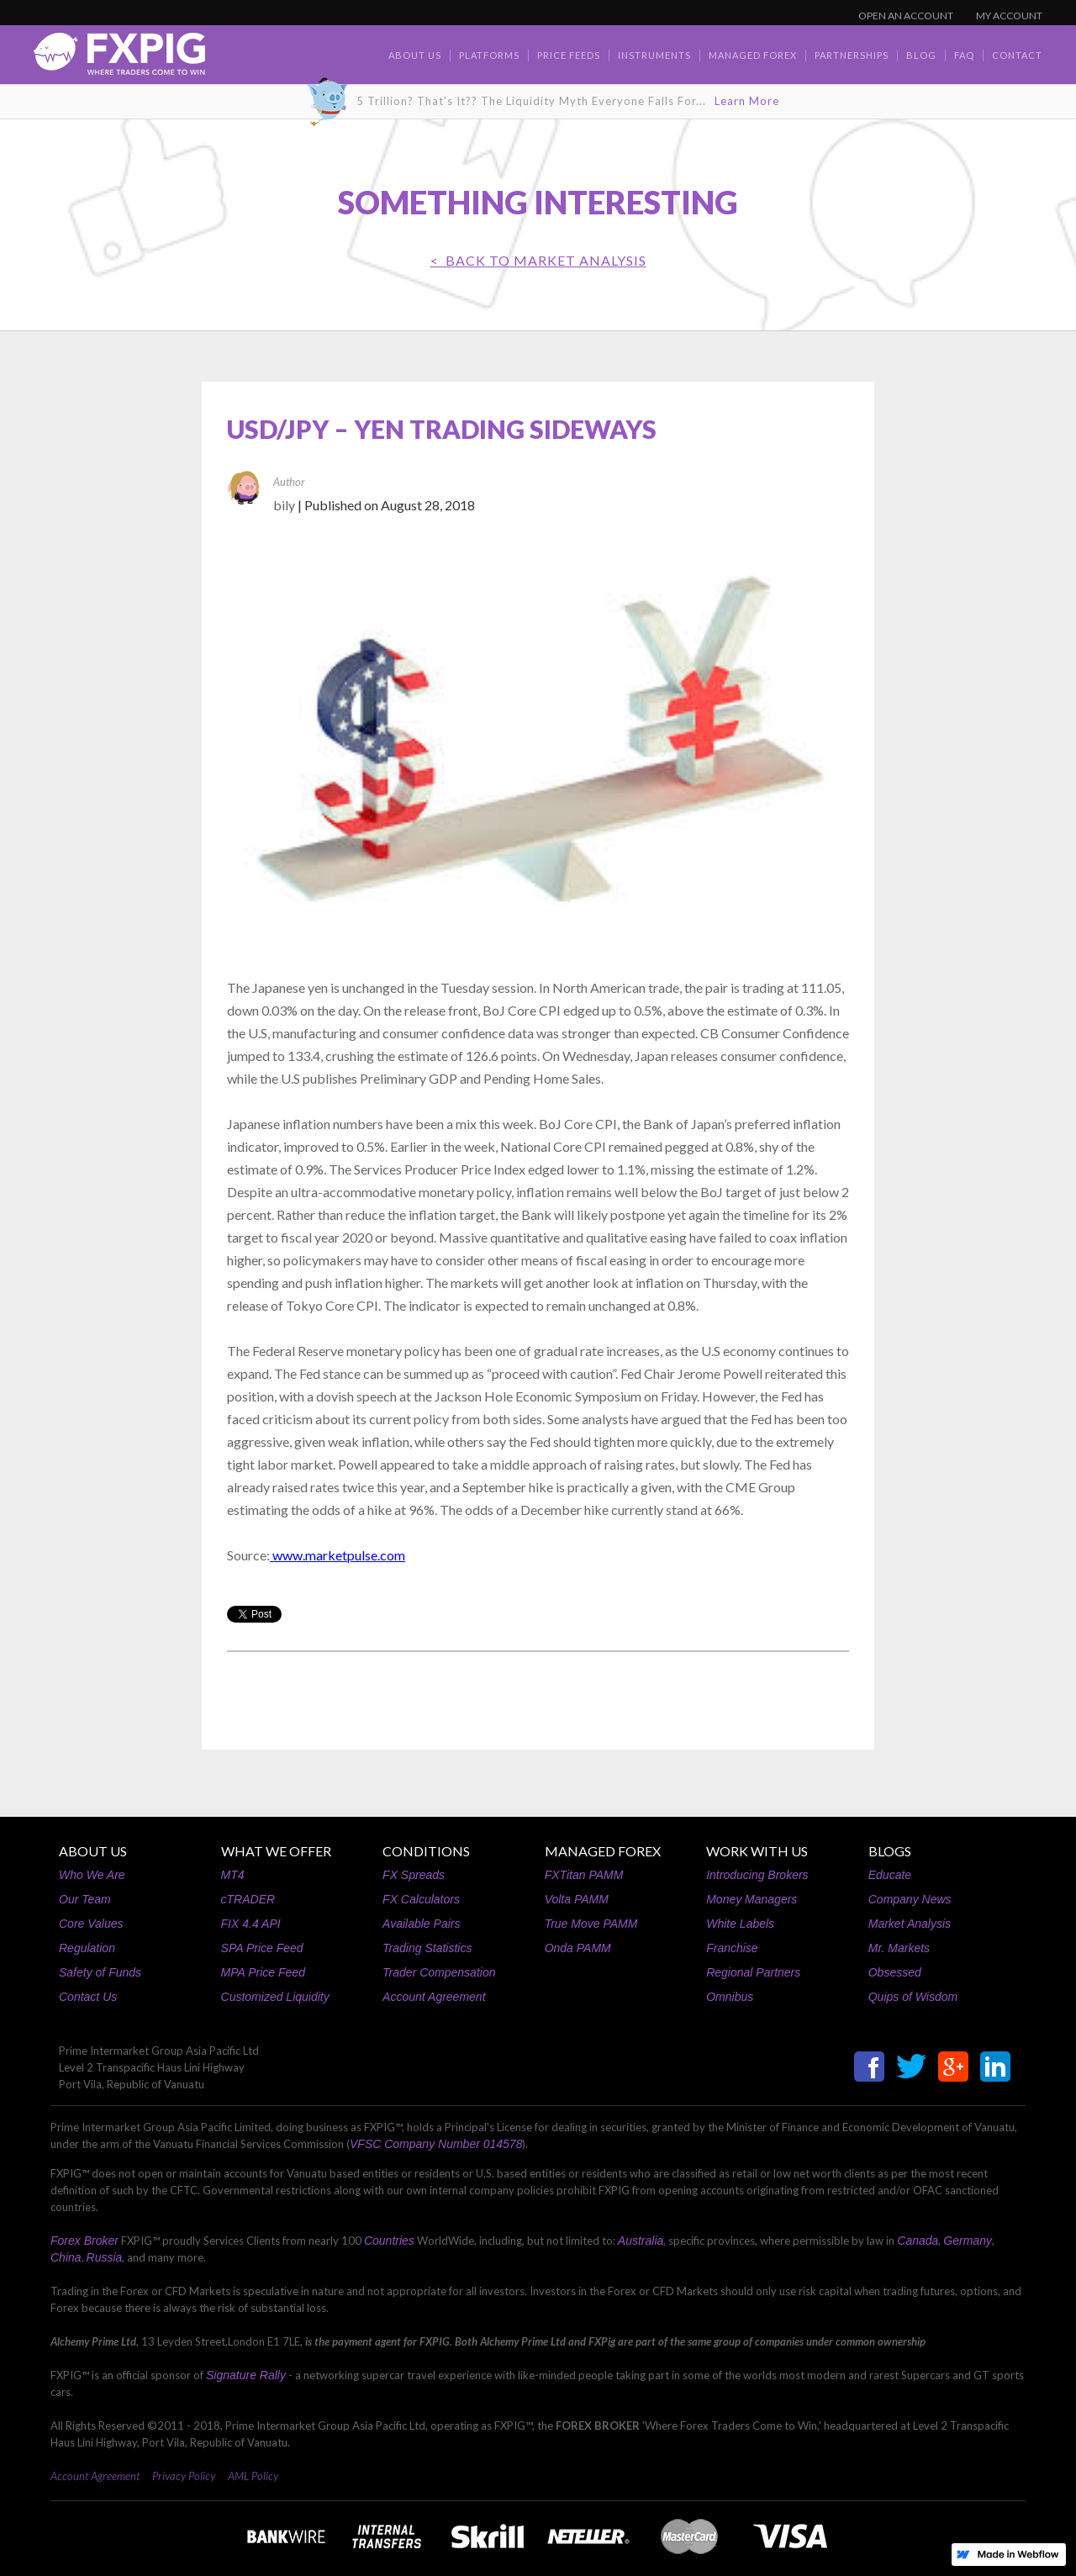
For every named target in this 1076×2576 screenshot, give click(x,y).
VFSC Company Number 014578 (436, 2144)
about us (414, 55)
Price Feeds (568, 55)
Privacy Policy (183, 2476)
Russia (105, 2257)
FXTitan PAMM (584, 1875)
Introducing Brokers (757, 1875)
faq (964, 55)
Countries (389, 2240)
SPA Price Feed (262, 1948)
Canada (917, 2240)
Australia (640, 2240)
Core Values (91, 1923)
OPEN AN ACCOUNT (905, 15)
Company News (910, 1899)
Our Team (85, 1899)
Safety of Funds (100, 1972)
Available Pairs (421, 1923)
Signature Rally (246, 2375)
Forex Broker (84, 2240)
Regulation (87, 1948)
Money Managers (751, 1899)
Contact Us (88, 1996)
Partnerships (852, 55)
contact (1017, 55)
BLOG (921, 55)
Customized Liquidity (275, 1996)
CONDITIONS (426, 1851)
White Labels (740, 1923)
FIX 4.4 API (251, 1923)
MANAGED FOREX (603, 1851)
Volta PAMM (577, 1899)
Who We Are (92, 1875)
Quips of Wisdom (912, 1996)
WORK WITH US (757, 1851)
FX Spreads (413, 1875)
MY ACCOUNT (1009, 15)
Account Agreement (433, 1996)
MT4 (233, 1875)
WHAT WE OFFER (276, 1851)
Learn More (747, 101)
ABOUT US (93, 1851)
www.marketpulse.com (337, 1555)
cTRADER (248, 1899)
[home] (119, 58)
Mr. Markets (899, 1948)
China (66, 2257)
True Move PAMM (591, 1923)
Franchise (731, 1948)
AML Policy (253, 2476)
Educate (889, 1875)
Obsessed (894, 1972)
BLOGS (889, 1851)
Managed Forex (753, 55)
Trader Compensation (438, 1972)
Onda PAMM (578, 1948)
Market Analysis (909, 1923)
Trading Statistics (427, 1948)
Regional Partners (753, 1972)
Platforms (489, 55)
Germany (967, 2240)
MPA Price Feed (263, 1972)
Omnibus (729, 1996)
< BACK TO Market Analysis (538, 260)
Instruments (654, 55)
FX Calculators (421, 1899)
